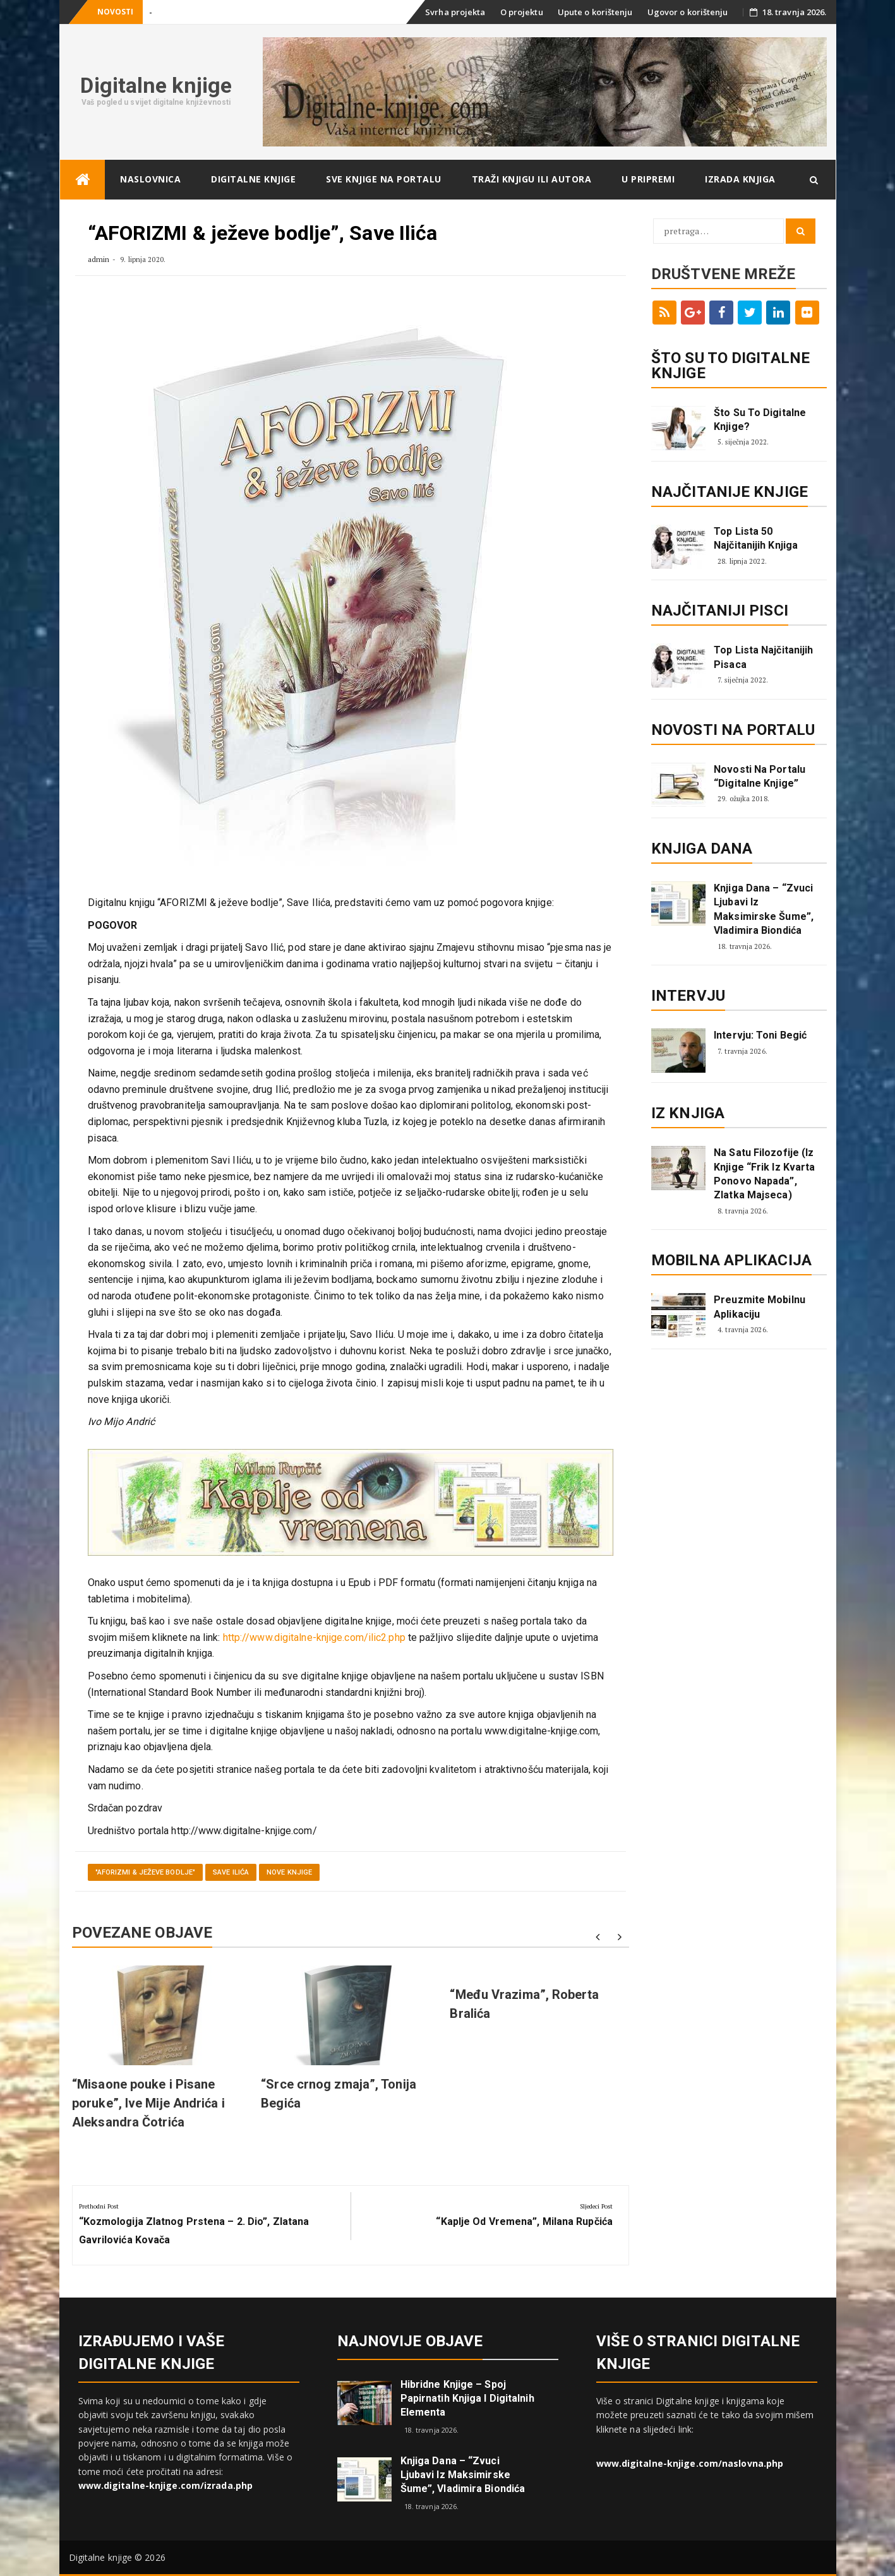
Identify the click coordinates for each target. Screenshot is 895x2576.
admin (99, 259)
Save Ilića (231, 1872)
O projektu (521, 12)
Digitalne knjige (156, 85)
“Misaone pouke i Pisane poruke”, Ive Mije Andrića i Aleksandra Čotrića (148, 2103)
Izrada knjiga (740, 179)
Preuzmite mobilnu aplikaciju (759, 1307)
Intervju (688, 996)
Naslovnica (150, 179)
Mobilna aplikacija (731, 1260)
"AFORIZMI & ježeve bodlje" (145, 1872)
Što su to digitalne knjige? (760, 419)
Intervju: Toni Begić (760, 1035)
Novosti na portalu (733, 730)
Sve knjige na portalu (383, 179)
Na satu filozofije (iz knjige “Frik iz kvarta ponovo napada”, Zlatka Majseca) (764, 1174)
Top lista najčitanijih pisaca (763, 657)
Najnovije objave (410, 2341)
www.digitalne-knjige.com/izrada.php (165, 2485)
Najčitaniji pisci (719, 610)
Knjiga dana (701, 848)
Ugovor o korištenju (687, 12)
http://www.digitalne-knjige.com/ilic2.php (314, 1637)
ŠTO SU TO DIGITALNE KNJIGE (730, 365)
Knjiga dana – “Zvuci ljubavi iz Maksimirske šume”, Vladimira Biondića (764, 909)
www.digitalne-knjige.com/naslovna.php (690, 2463)
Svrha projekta (455, 12)
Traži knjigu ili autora (532, 179)
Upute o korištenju (595, 12)
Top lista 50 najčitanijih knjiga (756, 538)
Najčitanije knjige (729, 492)
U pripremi (648, 179)
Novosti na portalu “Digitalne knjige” (759, 776)
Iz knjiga (687, 1113)
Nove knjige (289, 1872)
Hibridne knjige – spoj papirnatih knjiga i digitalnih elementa (467, 2398)
